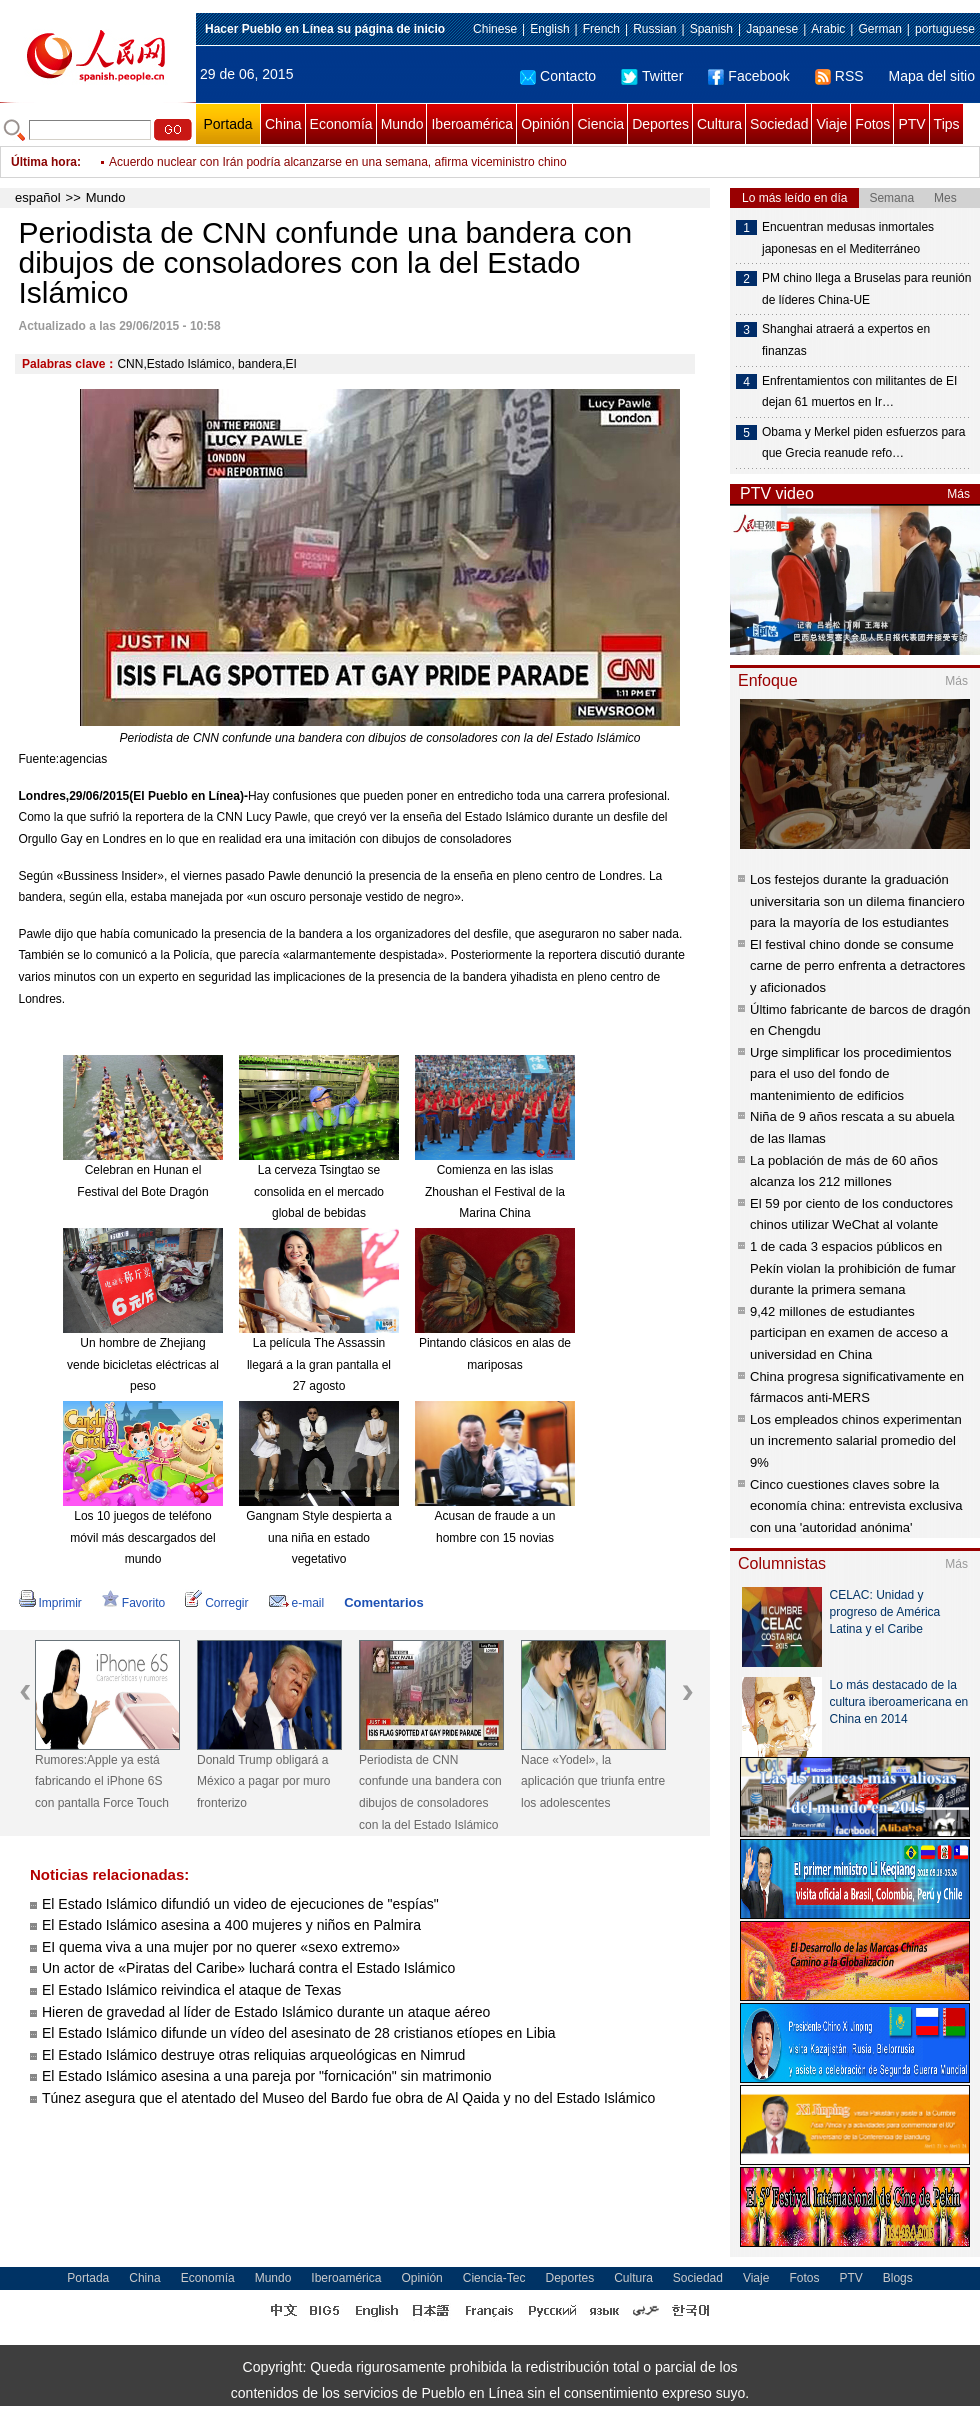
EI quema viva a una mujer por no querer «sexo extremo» (221, 1947)
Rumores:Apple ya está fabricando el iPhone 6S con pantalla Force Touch (102, 1781)
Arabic (828, 29)
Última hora (44, 162)
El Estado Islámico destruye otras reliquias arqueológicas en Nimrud (253, 2055)
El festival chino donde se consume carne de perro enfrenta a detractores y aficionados (857, 966)
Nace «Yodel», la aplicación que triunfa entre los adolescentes (593, 1781)
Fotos (872, 124)
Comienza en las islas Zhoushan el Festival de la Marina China (495, 1191)
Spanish (711, 29)
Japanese (772, 29)
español (38, 197)
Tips (947, 124)
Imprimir (50, 1603)
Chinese (495, 29)
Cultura (719, 124)
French (601, 29)
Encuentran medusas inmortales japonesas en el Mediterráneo (848, 238)
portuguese (945, 29)
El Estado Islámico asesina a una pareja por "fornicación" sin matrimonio (267, 2076)
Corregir (216, 1603)
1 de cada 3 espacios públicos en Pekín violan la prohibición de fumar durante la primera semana (853, 1268)
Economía (341, 124)
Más (958, 494)
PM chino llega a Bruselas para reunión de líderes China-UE (866, 289)
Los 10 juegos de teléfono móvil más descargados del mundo (142, 1537)
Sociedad (779, 124)
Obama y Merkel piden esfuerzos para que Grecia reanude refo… (863, 443)
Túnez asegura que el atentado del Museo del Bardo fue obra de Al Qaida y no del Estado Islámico (348, 2098)
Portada (227, 124)
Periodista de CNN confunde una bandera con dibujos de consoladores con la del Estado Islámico (430, 1792)
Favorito (133, 1603)
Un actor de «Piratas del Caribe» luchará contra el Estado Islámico (248, 1968)
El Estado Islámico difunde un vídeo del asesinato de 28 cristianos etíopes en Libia (299, 2033)
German (879, 29)
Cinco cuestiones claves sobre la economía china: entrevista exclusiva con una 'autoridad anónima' (856, 1506)
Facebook (748, 76)
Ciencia (600, 124)
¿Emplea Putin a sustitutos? (183, 160)
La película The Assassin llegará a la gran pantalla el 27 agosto (319, 1364)
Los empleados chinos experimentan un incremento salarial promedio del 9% (856, 1441)
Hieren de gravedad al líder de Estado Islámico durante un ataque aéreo (266, 2012)
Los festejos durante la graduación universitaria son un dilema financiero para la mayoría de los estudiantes (857, 901)
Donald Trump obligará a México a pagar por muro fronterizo (263, 1781)
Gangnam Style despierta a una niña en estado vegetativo (318, 1537)
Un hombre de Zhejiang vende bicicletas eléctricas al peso (143, 1364)
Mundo (402, 124)
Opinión (545, 124)
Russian (654, 29)
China (283, 124)
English (549, 29)
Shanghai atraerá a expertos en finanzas (846, 340)
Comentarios (383, 1602)
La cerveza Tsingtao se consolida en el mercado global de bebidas (319, 1191)
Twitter (652, 76)
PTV (911, 124)
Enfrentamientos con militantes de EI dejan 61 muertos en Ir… (859, 392)
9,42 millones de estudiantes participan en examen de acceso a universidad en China (849, 1333)
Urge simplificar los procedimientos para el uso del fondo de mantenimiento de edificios (851, 1074)
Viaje (831, 124)
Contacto (558, 76)
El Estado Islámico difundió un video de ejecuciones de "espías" (240, 1904)
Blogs (898, 2278)
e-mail (297, 1603)
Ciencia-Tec (494, 2278)
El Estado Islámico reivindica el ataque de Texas (191, 1990)
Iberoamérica (472, 124)
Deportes (660, 124)
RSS (839, 76)
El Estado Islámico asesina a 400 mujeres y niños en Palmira (231, 1925)
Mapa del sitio (932, 76)
